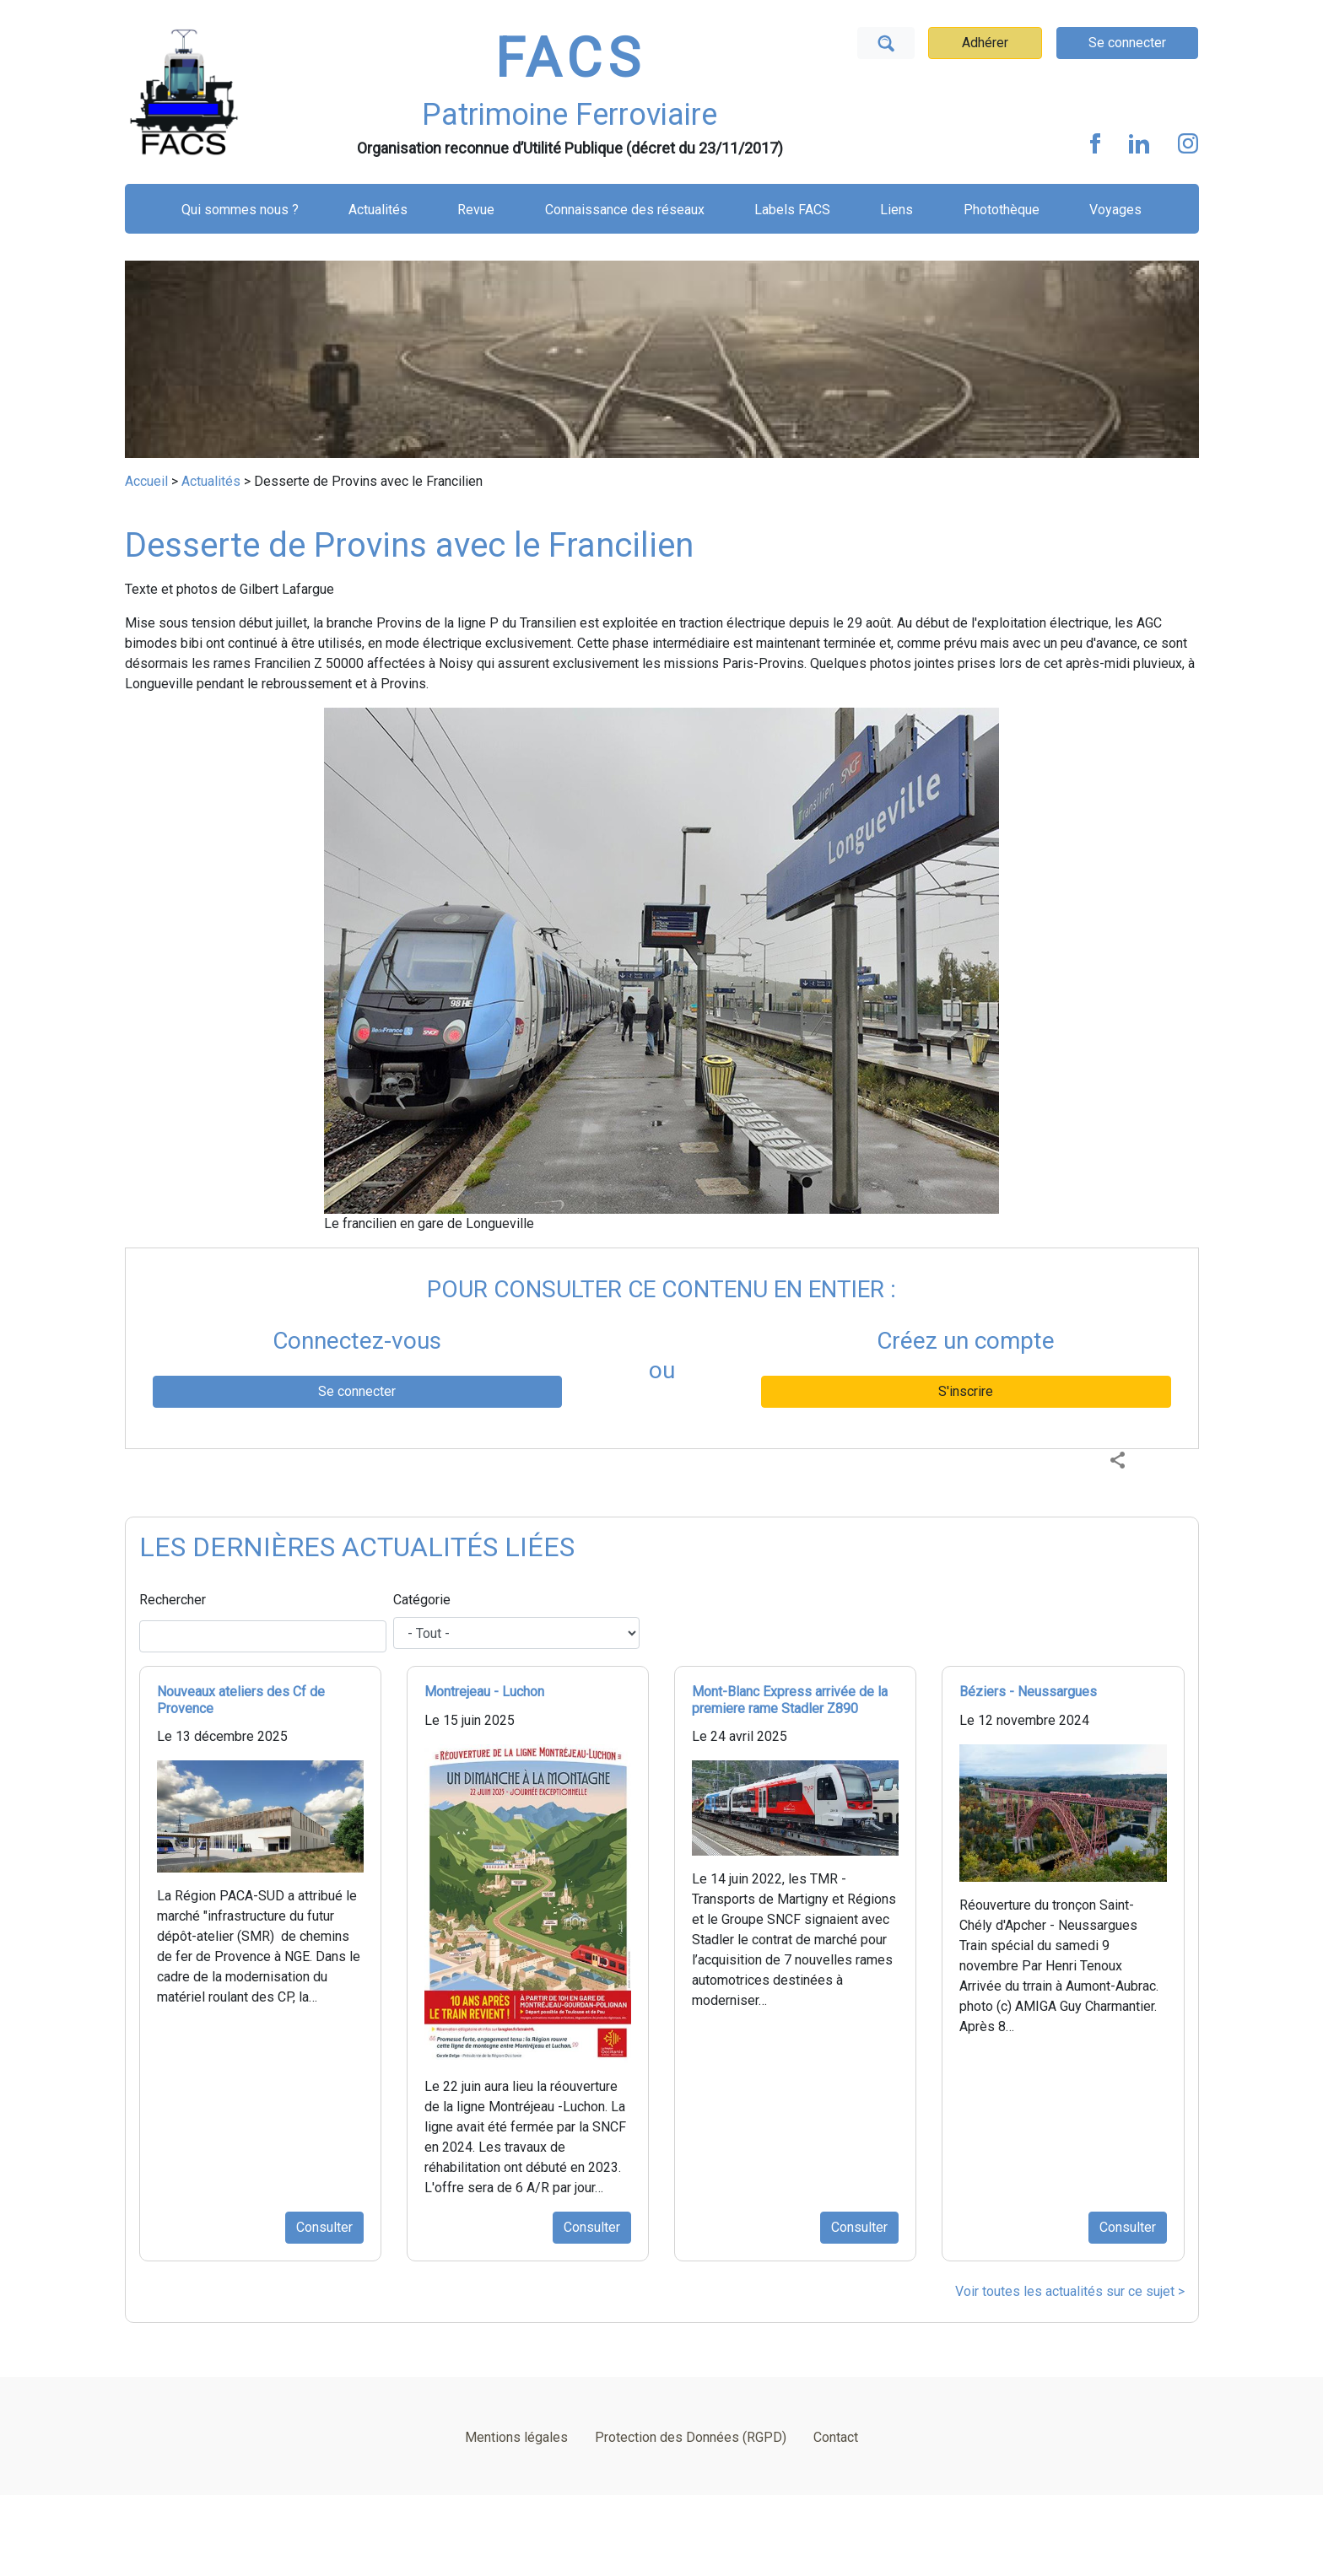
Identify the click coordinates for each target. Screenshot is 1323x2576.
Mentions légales (516, 2437)
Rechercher (172, 1600)
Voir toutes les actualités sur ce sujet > (1070, 2291)
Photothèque (1002, 210)
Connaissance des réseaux (625, 210)
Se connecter (1127, 43)
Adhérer (985, 43)
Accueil (146, 481)
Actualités (378, 210)
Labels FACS (792, 210)
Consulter (324, 2227)
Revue (475, 210)
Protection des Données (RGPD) (690, 2437)
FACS (570, 58)
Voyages (1115, 210)
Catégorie (422, 1600)
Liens (896, 210)
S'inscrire (965, 1391)
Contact (835, 2437)
